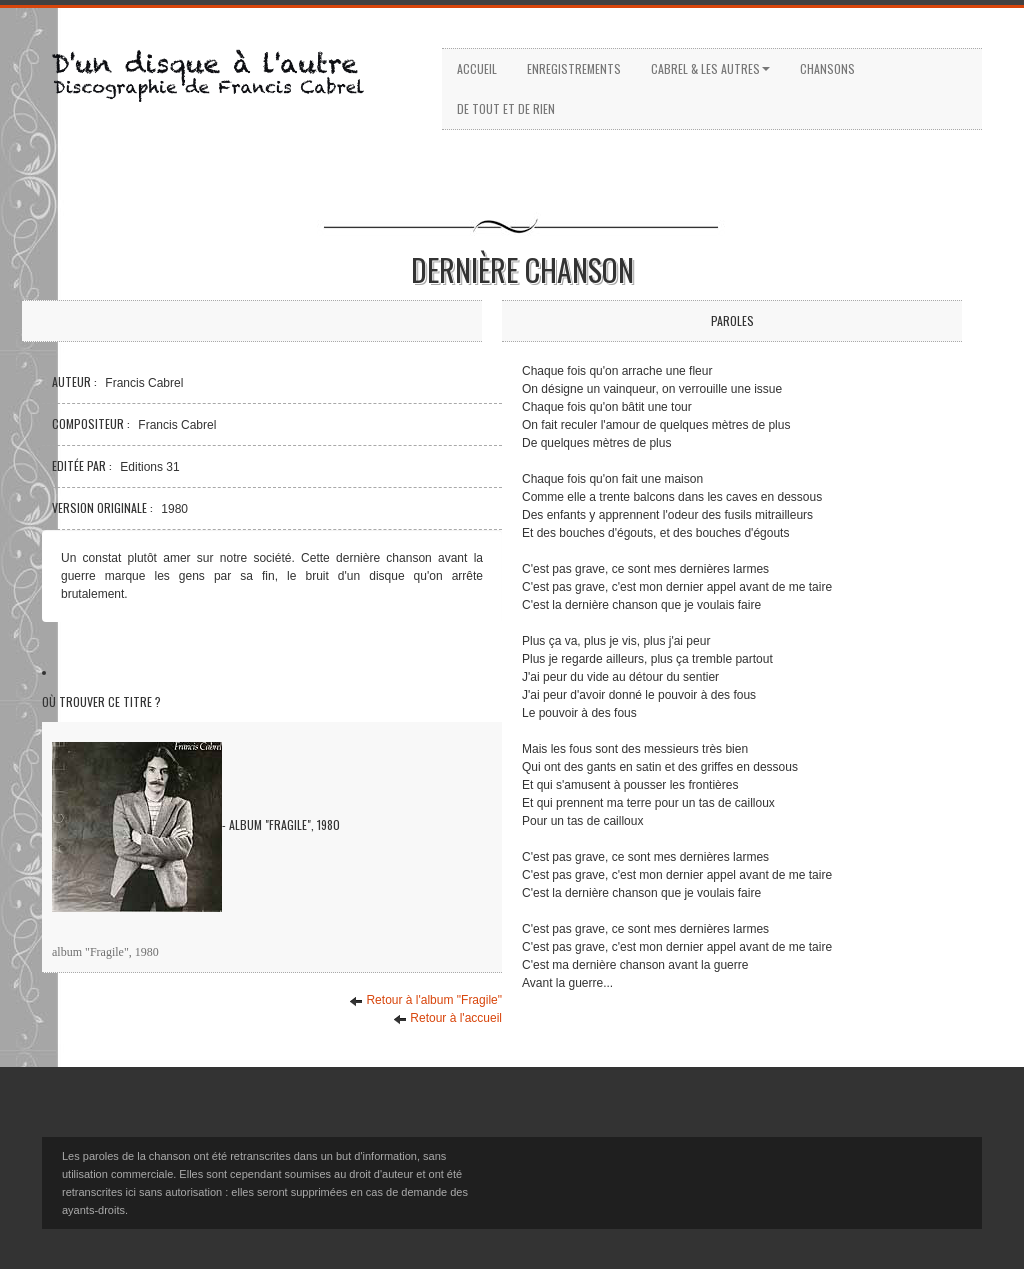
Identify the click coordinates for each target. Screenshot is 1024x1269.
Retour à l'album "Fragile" (425, 1000)
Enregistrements (574, 68)
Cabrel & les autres (710, 68)
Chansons (827, 68)
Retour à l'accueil (447, 1018)
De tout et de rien (506, 108)
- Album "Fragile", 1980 (196, 827)
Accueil (477, 68)
